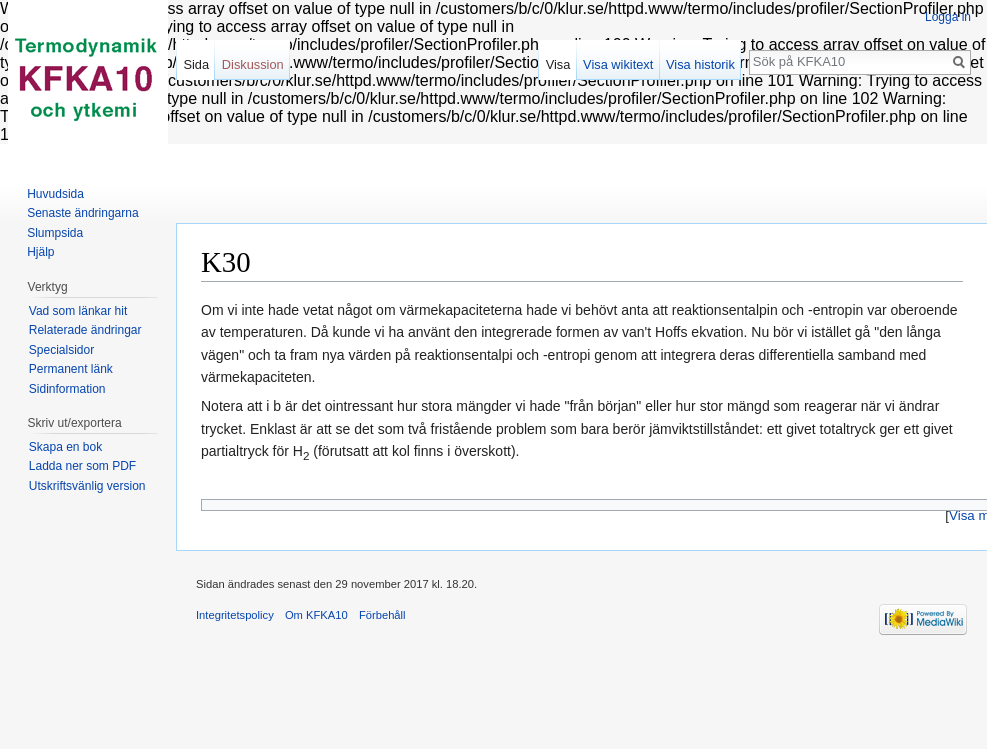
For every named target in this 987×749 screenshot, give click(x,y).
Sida (196, 64)
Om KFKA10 (316, 615)
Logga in (948, 17)
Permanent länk (71, 369)
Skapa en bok (65, 447)
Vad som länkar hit (78, 311)
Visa (558, 64)
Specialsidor (61, 350)
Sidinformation (67, 389)
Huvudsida (55, 194)
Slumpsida (55, 233)
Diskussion (253, 64)
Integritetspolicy (235, 615)
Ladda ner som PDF (82, 466)
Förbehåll (382, 615)
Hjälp (40, 252)
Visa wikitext (618, 64)
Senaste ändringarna (82, 213)
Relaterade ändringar (85, 330)
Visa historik (700, 64)
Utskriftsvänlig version (87, 486)
